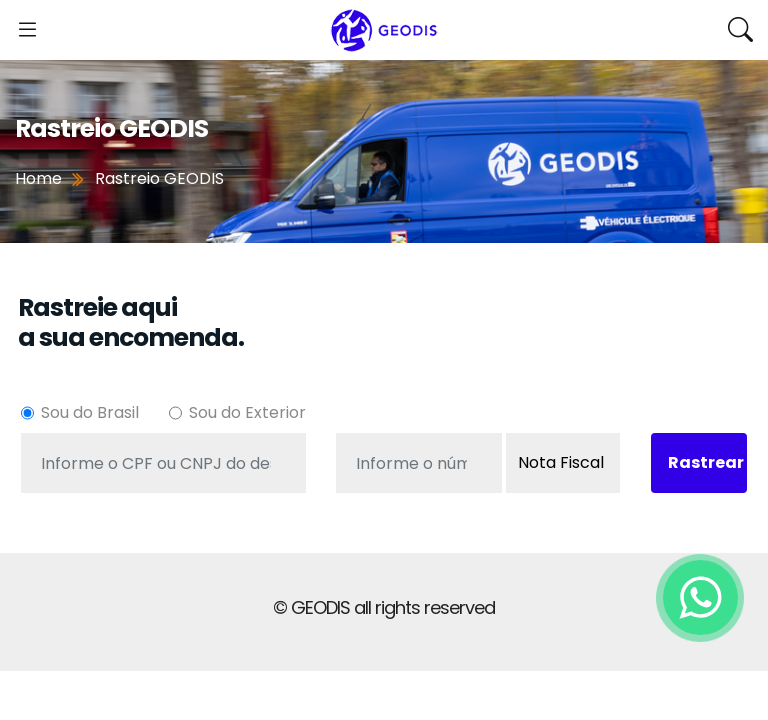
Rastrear (706, 462)
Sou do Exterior (247, 412)
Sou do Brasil (90, 412)
